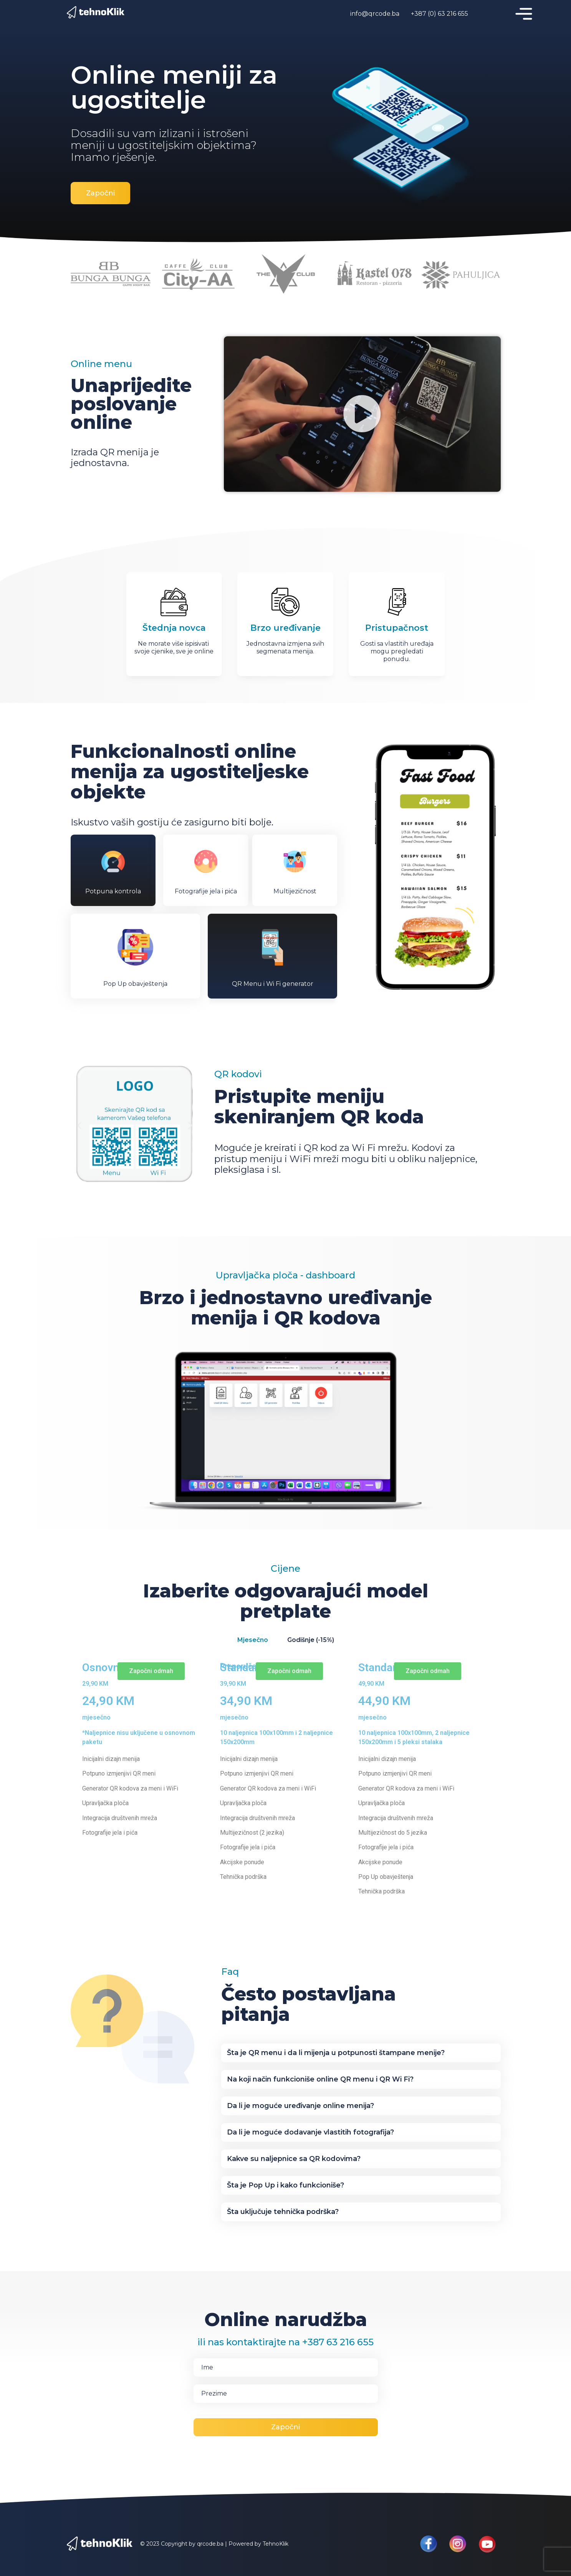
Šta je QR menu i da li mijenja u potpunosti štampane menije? (336, 2053)
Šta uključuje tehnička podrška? (283, 2211)
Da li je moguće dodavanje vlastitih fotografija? (310, 2132)
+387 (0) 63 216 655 (439, 13)
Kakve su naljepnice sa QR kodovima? (294, 2158)
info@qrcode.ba (374, 13)
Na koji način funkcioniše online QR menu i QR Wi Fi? (320, 2079)
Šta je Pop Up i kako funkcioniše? (285, 2185)
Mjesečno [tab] (252, 1639)
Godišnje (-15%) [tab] (310, 1639)
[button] (362, 414)
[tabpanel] (286, 1786)
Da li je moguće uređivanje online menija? (300, 2105)
